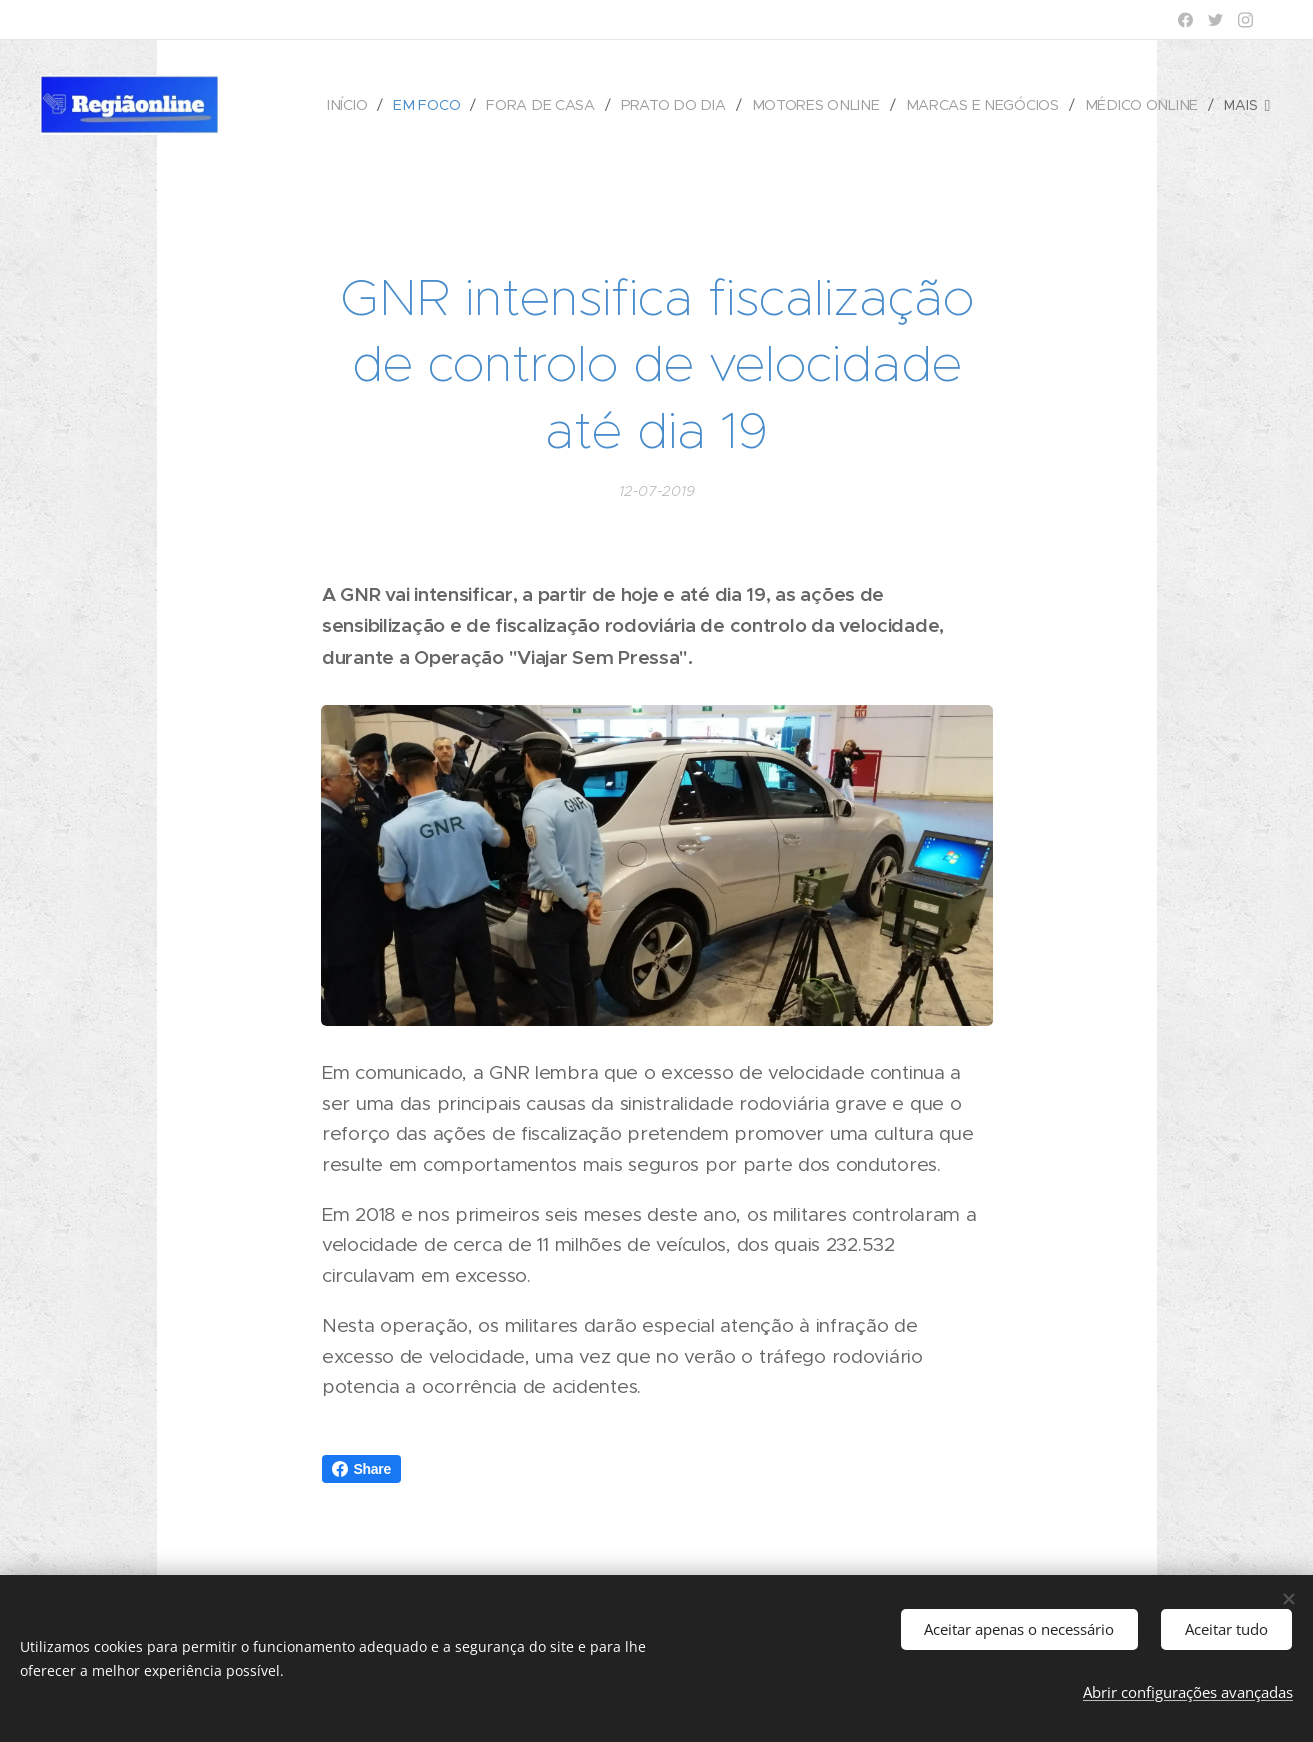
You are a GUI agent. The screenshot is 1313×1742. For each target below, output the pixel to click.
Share (362, 1469)
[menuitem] (359, 105)
